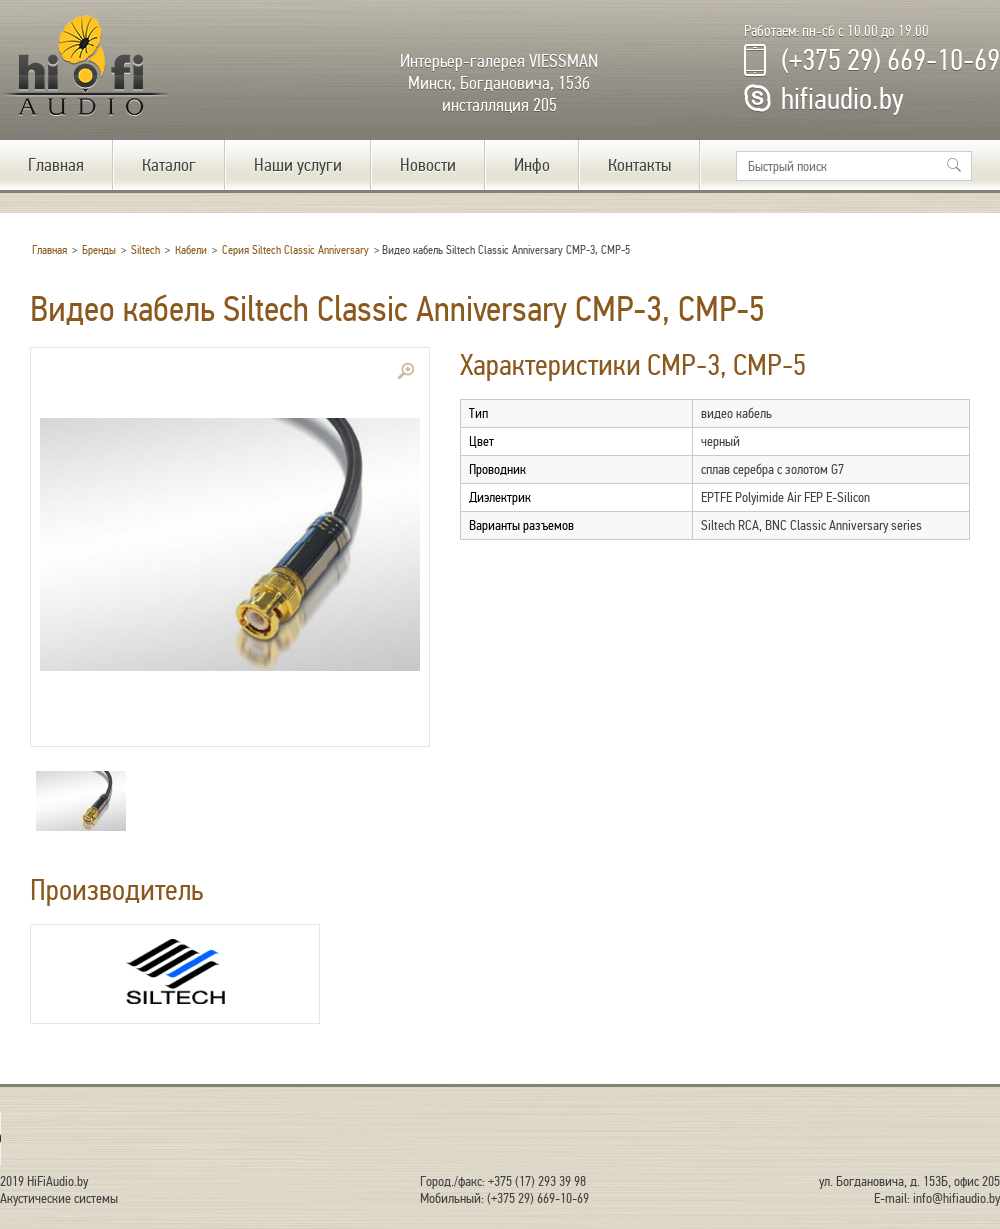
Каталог (169, 165)
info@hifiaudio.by (956, 1198)
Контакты (639, 165)
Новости (428, 165)
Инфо (532, 165)
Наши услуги (298, 165)
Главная (56, 165)
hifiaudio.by (842, 99)
